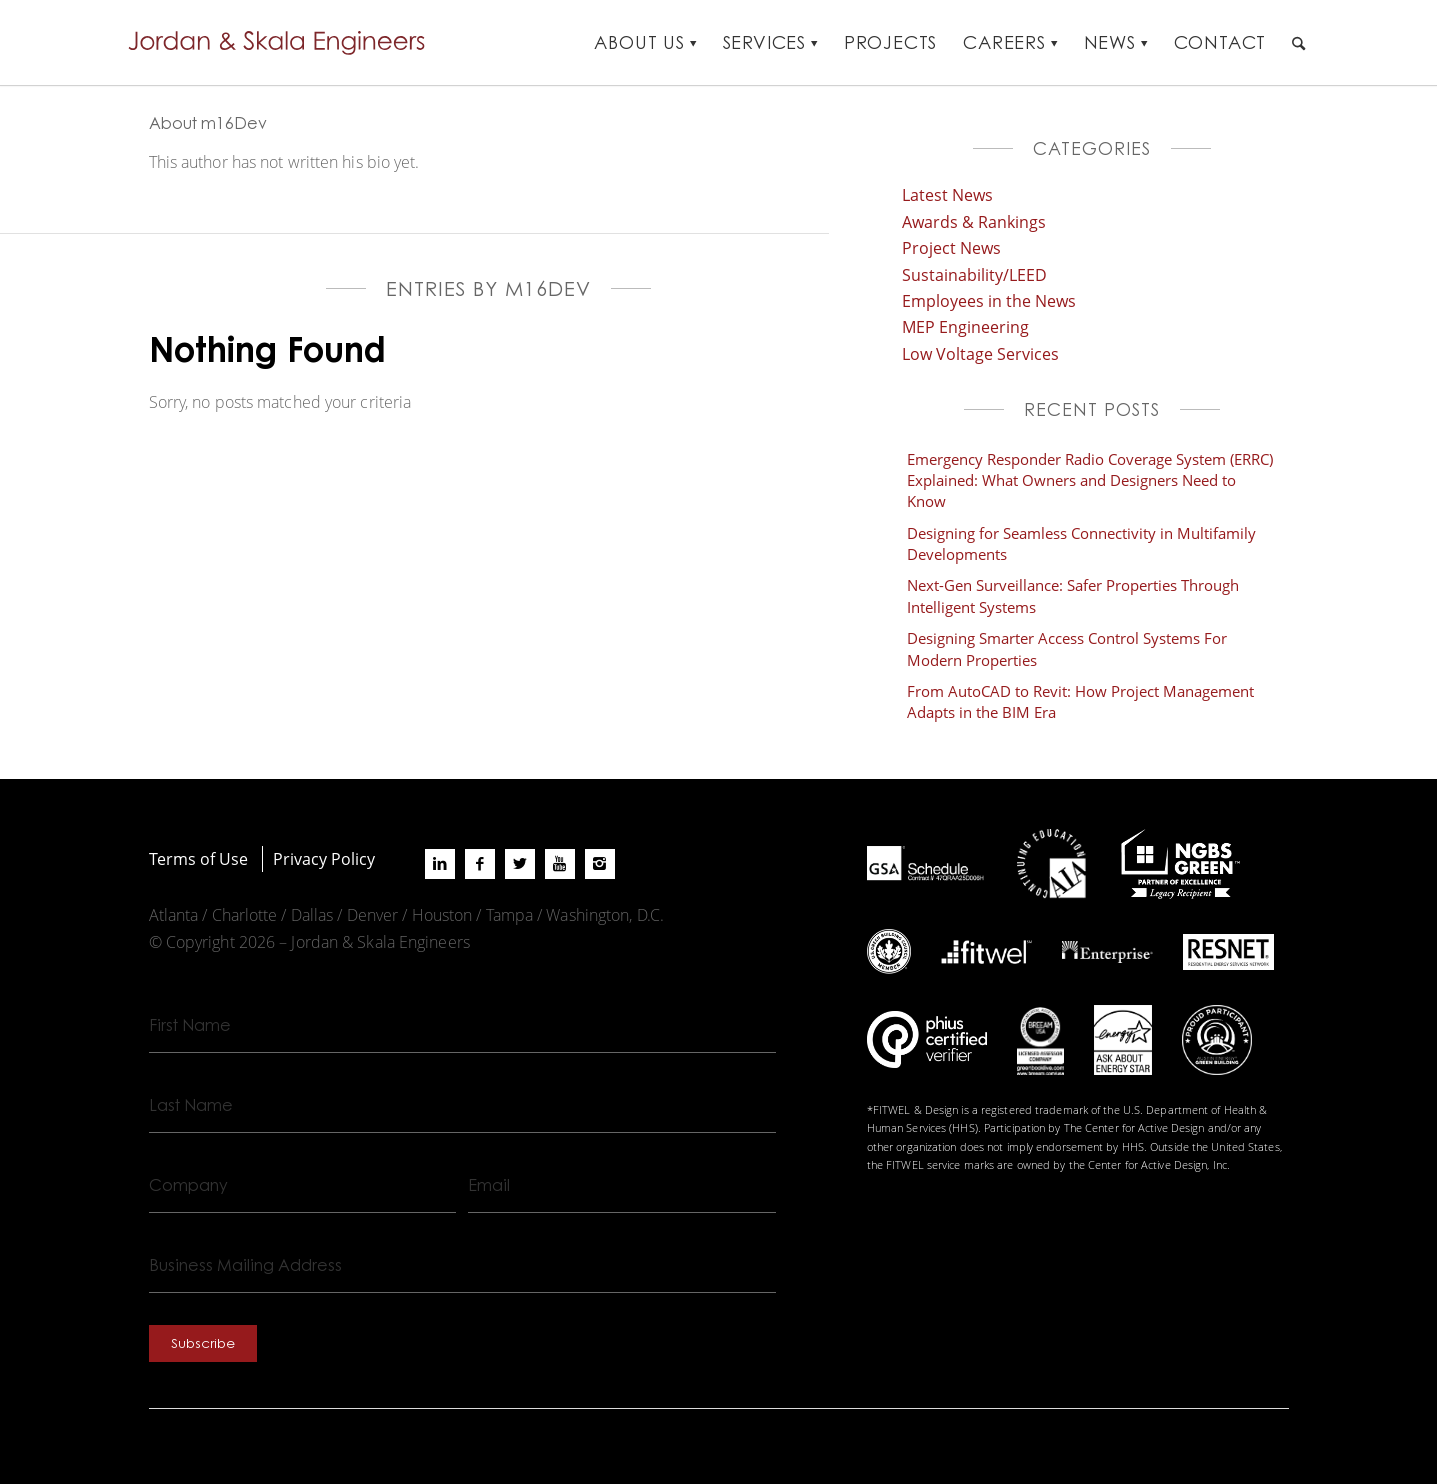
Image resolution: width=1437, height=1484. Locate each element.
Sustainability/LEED (974, 274)
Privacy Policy (324, 858)
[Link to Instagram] (600, 864)
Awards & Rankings (974, 221)
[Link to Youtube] (560, 864)
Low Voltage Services (980, 353)
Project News (951, 247)
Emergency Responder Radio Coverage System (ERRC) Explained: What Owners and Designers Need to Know (1090, 480)
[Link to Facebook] (480, 864)
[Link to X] (520, 864)
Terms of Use (198, 858)
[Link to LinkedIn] (440, 864)
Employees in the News (989, 300)
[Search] (1298, 42)
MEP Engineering (965, 326)
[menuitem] (645, 42)
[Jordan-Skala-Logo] (283, 42)
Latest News (947, 194)
